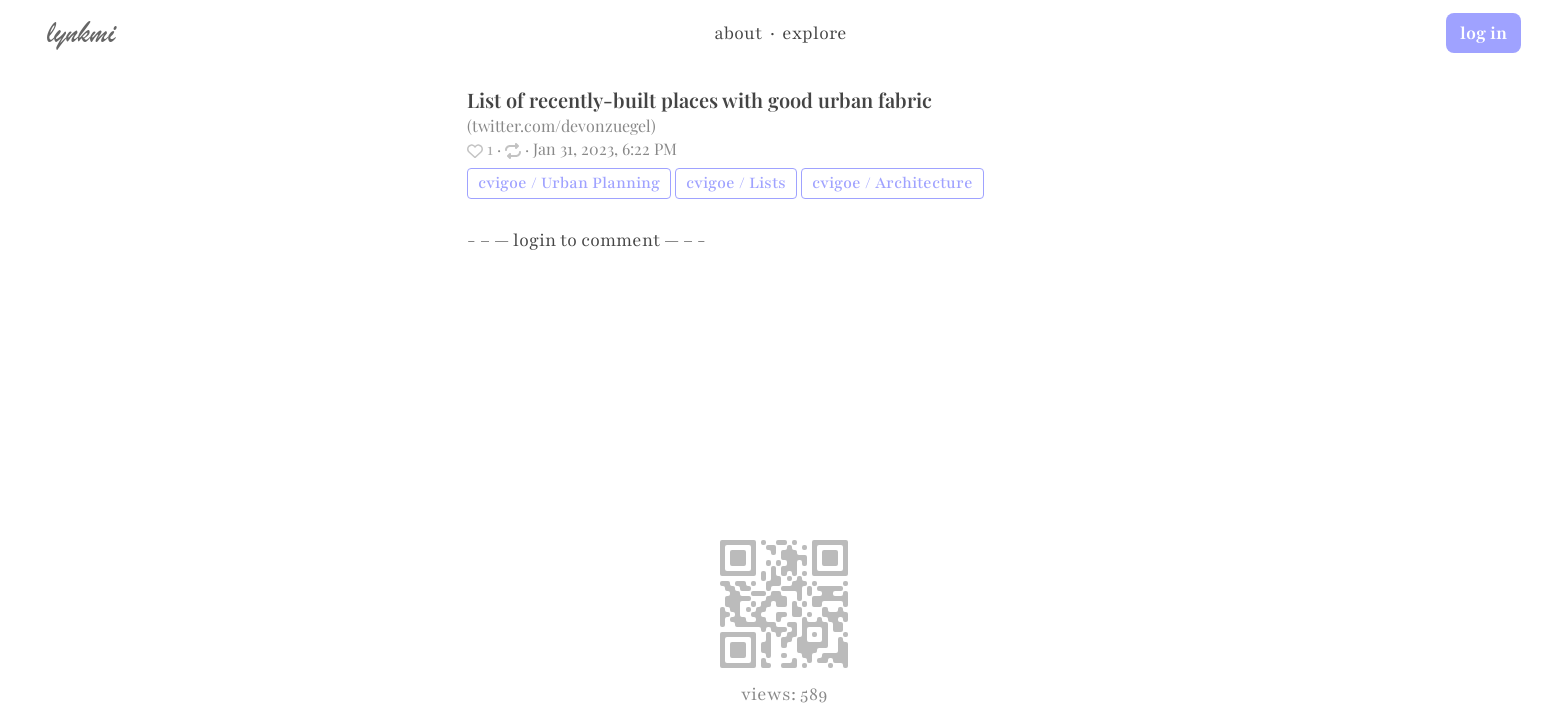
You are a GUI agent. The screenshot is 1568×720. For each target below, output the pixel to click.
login (534, 240)
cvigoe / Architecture (892, 183)
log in (1483, 33)
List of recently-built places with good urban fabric (699, 99)
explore (814, 33)
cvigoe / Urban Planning (569, 183)
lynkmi (81, 32)
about (738, 33)
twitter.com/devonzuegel (561, 125)
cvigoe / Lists (736, 183)
